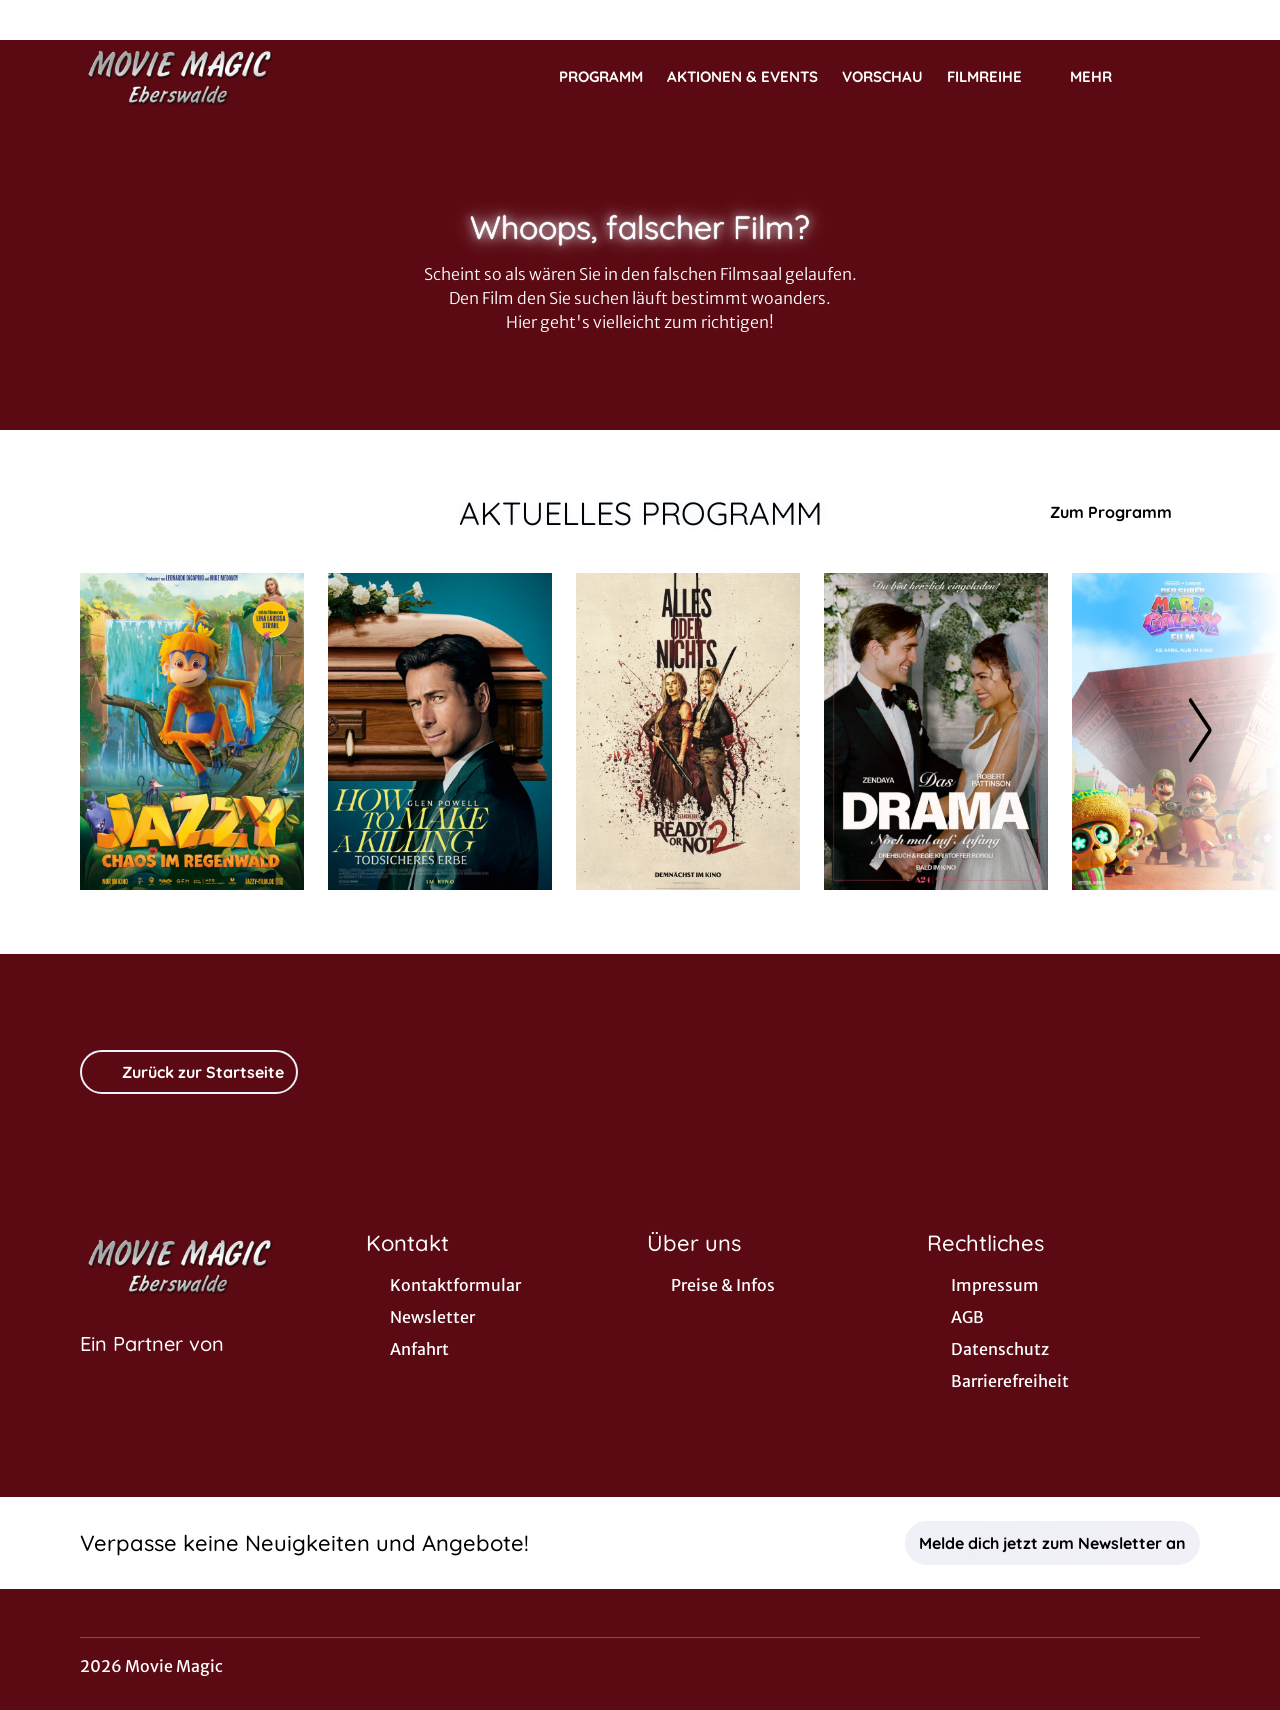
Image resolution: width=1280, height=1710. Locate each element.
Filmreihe (996, 77)
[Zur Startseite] (220, 76)
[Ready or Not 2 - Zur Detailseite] (688, 731)
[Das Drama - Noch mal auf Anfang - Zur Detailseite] (936, 731)
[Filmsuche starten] (1180, 76)
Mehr (1103, 77)
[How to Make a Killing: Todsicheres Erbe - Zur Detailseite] (440, 731)
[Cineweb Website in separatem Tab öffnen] (152, 1369)
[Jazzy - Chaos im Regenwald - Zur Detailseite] (192, 731)
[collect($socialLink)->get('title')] (36, 20)
